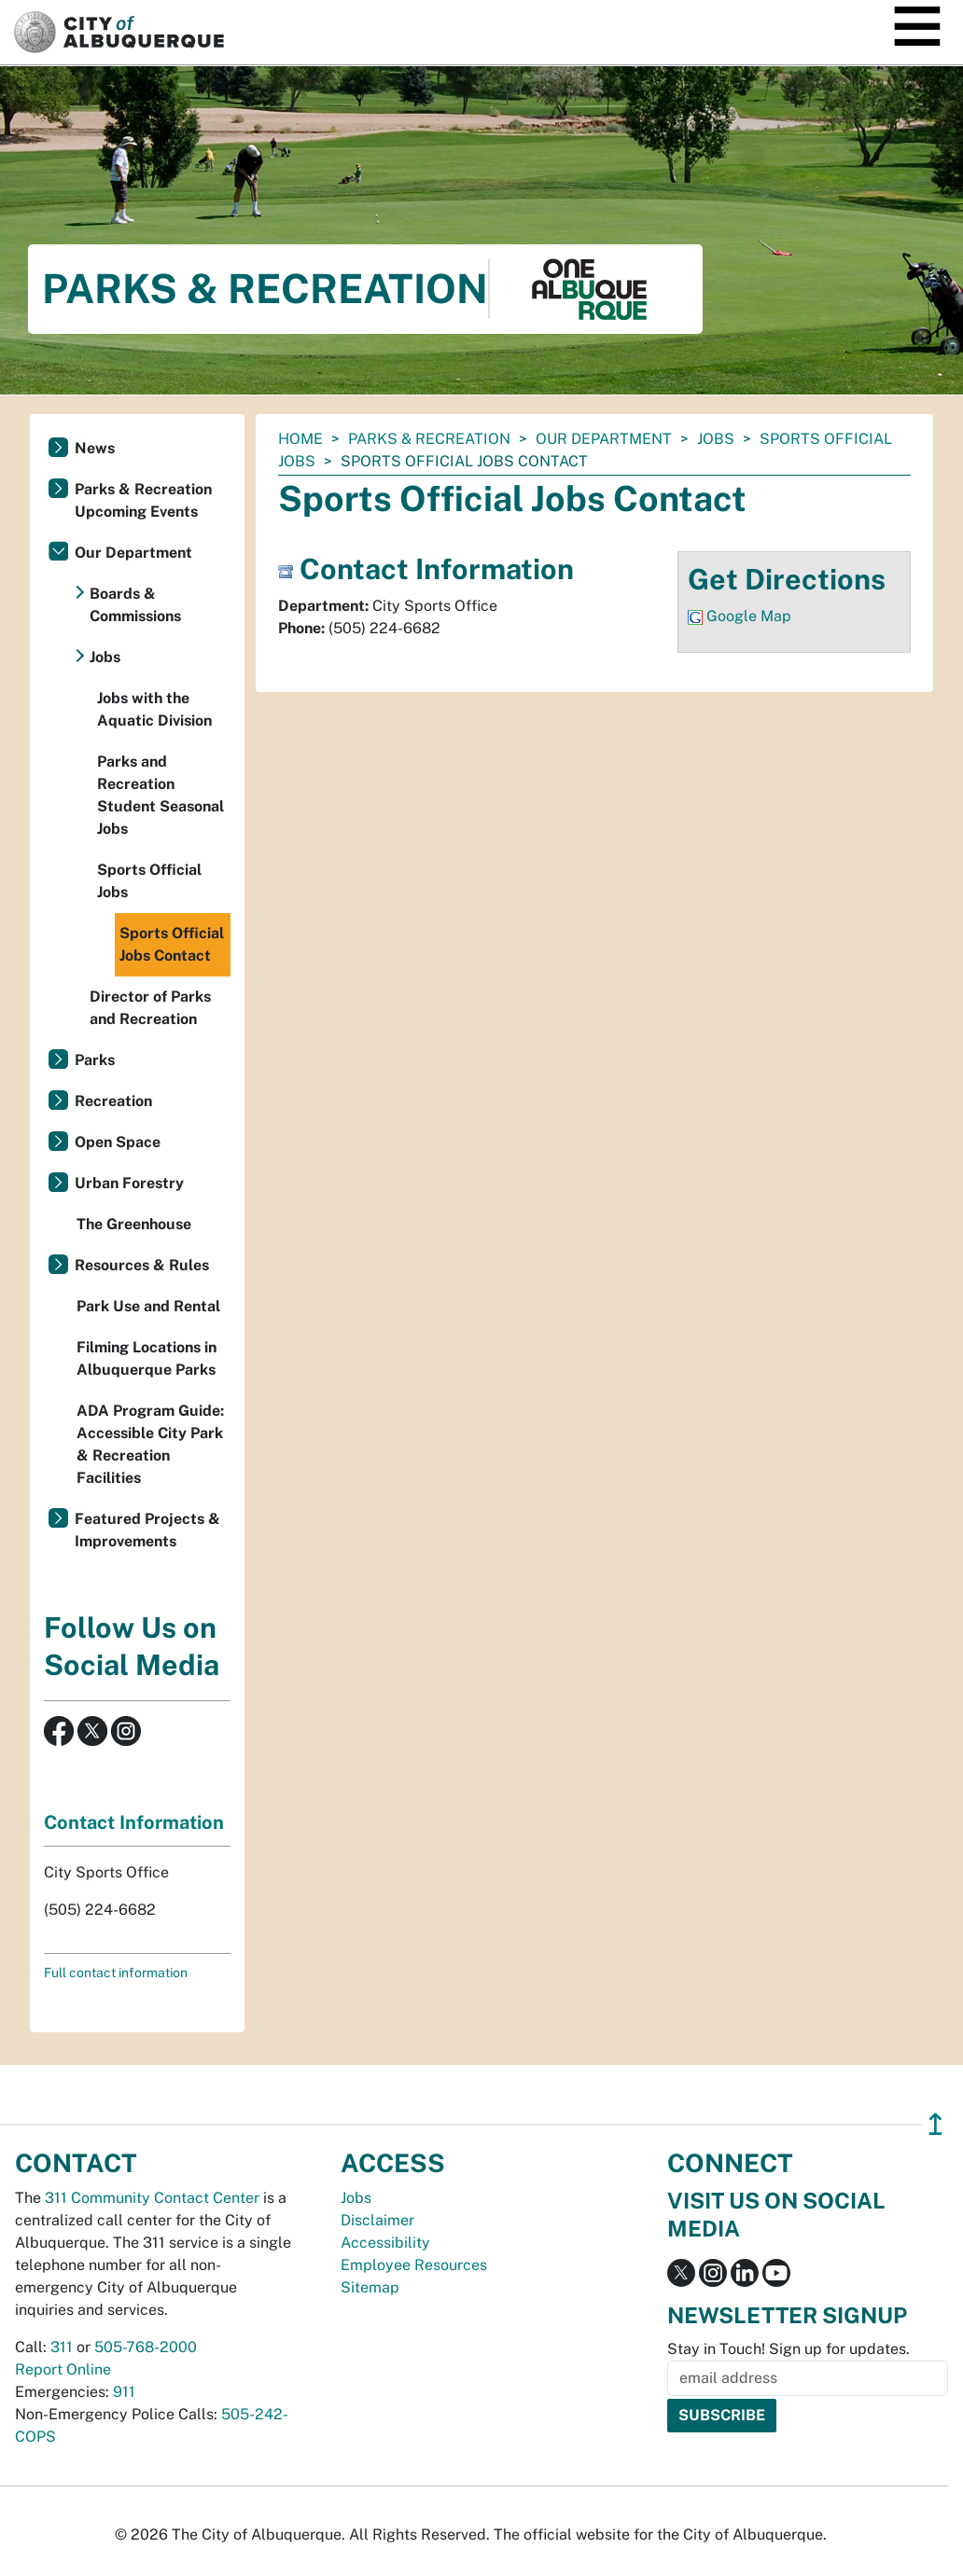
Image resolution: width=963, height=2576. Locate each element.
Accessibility (385, 2242)
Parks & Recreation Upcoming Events (143, 500)
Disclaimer (377, 2220)
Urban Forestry (129, 1183)
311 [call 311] (61, 2347)
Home (300, 439)
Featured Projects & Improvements (147, 1530)
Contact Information (134, 1822)
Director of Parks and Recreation (150, 1008)
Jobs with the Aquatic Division (154, 709)
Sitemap (370, 2287)
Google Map (748, 616)
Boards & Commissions (135, 605)
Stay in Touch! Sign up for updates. (788, 2349)
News (95, 448)
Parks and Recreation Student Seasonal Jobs (160, 795)
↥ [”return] (935, 2124)
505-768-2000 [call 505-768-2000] (145, 2347)
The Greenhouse (134, 1224)
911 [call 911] (124, 2392)
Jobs (715, 439)
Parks (95, 1060)
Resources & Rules (142, 1265)
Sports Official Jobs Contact (171, 944)
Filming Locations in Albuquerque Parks (146, 1358)
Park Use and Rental (148, 1306)
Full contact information (116, 1972)
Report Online (63, 2369)
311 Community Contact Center (152, 2198)
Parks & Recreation (429, 439)
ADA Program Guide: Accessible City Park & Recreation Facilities (150, 1444)
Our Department (604, 439)
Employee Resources (414, 2265)
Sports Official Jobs (149, 881)
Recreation (113, 1101)
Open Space (117, 1142)
